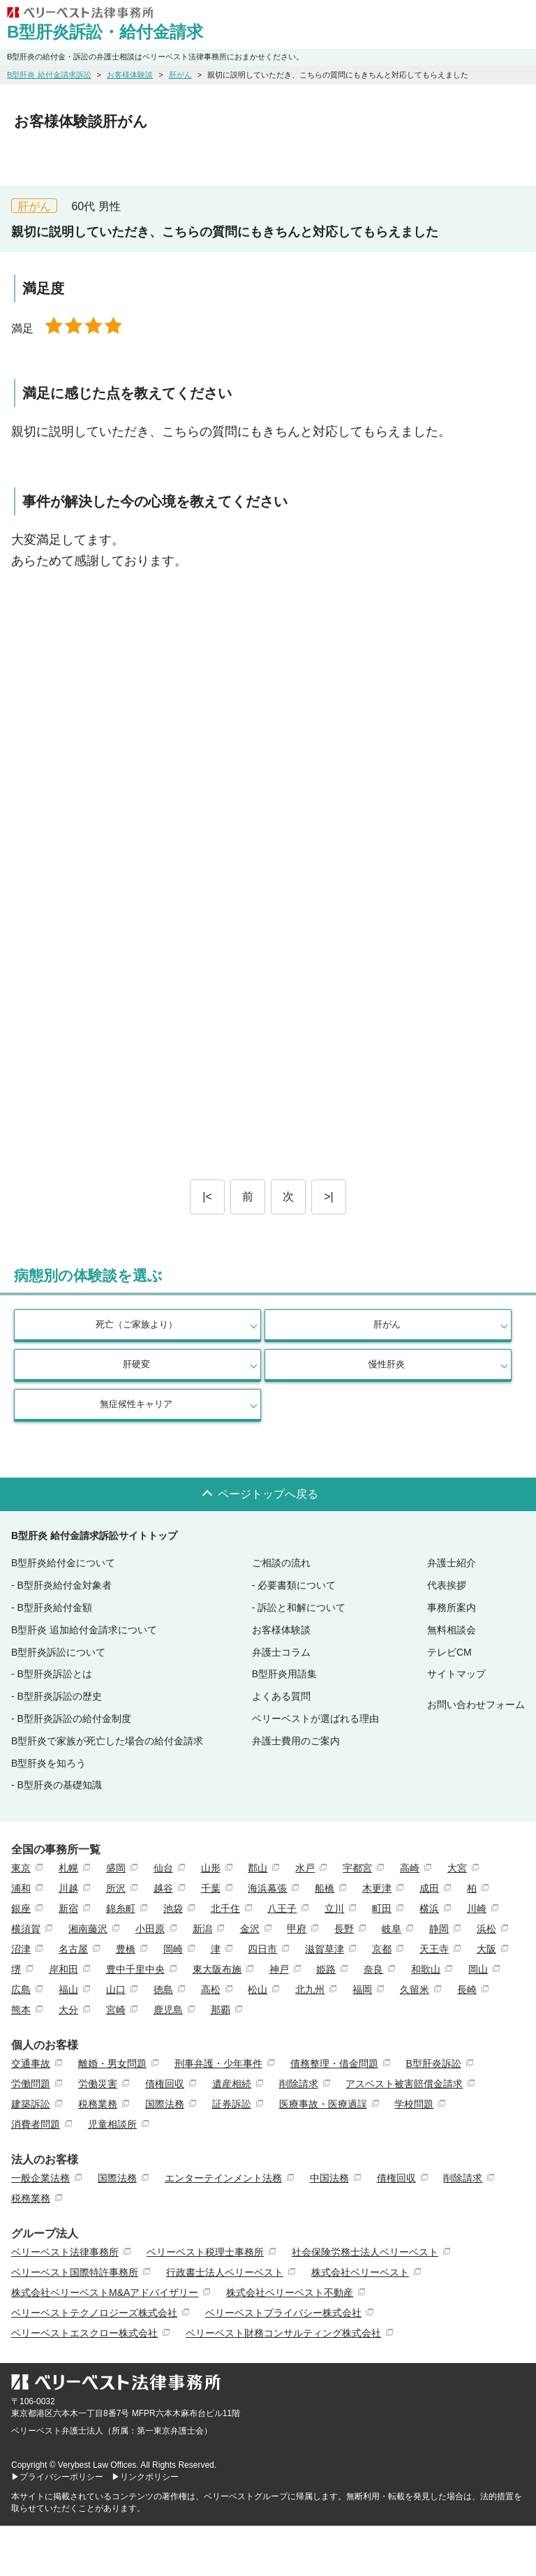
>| (329, 1196)
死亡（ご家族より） (136, 1324)
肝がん (387, 1324)
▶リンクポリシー (145, 2477)
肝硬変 (136, 1364)
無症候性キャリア (136, 1404)
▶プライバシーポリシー (57, 2477)
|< (207, 1196)
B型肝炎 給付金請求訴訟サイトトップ (94, 1535)
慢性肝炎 (386, 1364)
